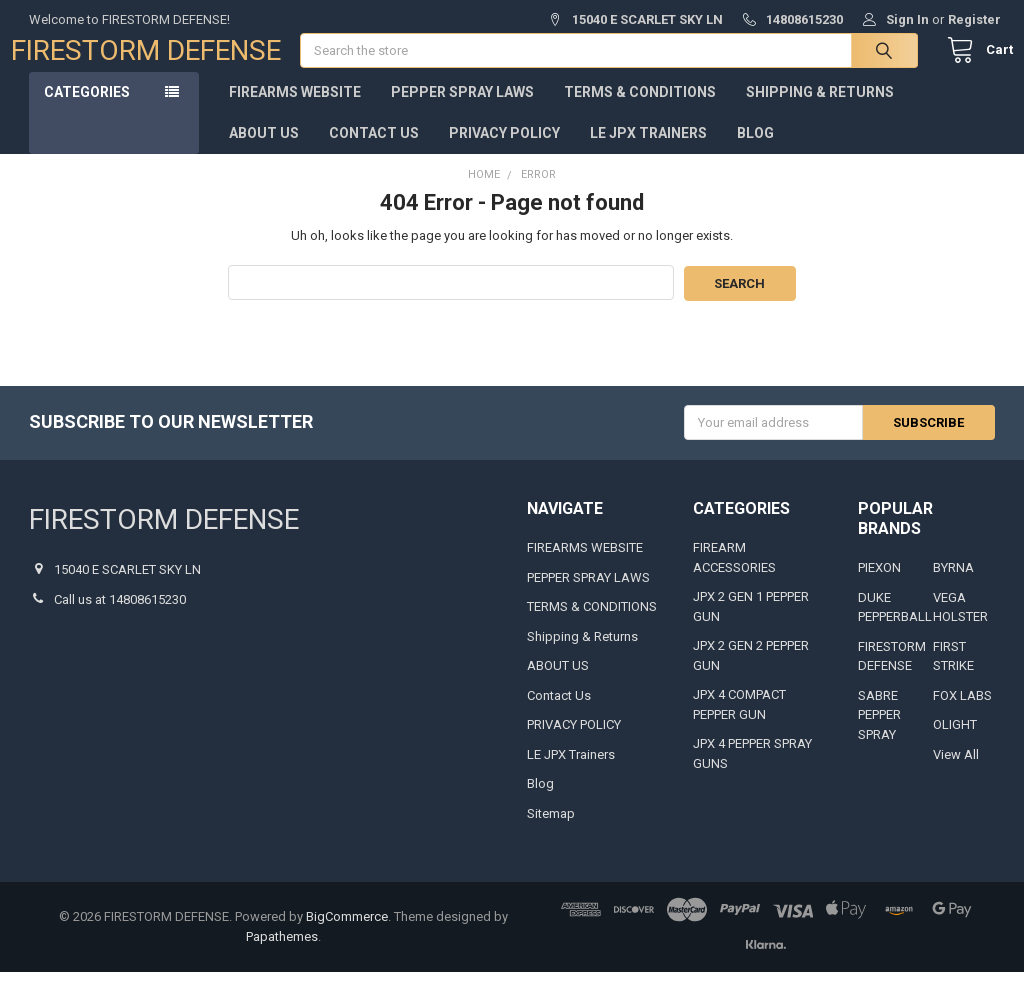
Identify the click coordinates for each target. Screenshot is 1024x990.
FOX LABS (962, 713)
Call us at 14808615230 (120, 617)
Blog (755, 152)
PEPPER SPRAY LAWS (462, 111)
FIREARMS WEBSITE (295, 111)
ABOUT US (264, 152)
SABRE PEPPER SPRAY (879, 733)
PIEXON (879, 586)
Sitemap (551, 831)
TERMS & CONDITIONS (640, 111)
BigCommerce (347, 935)
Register (974, 19)
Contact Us (374, 152)
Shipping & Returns (820, 111)
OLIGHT (955, 743)
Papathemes (282, 954)
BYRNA (953, 586)
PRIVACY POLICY (504, 152)
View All (956, 772)
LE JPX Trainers (648, 152)
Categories (87, 111)
